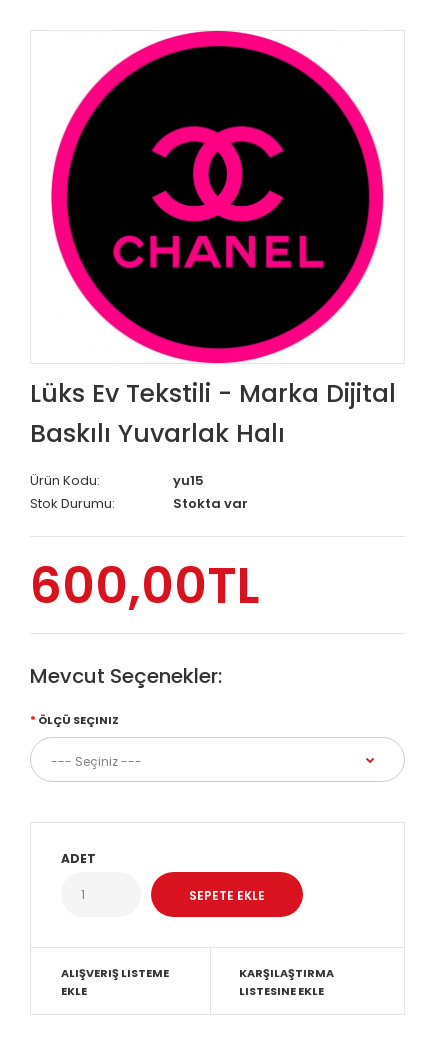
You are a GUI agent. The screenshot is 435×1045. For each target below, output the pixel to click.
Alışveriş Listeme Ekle (115, 982)
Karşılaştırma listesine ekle (286, 982)
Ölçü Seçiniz (78, 720)
